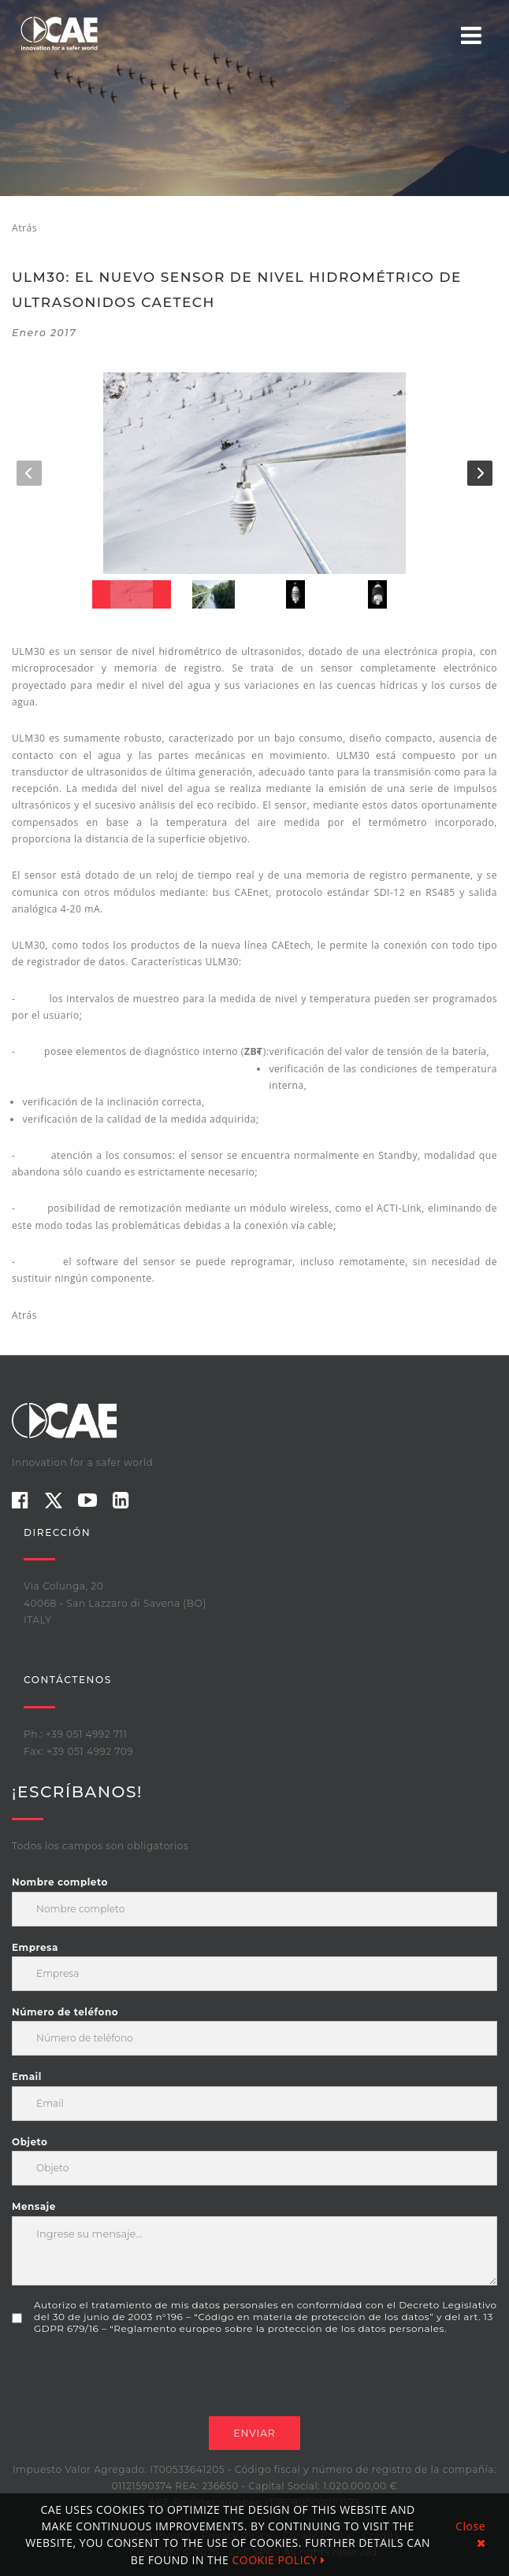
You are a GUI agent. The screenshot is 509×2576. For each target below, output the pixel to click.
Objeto (29, 2142)
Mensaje (34, 2206)
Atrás (24, 228)
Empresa (35, 1947)
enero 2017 (44, 333)
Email (27, 2076)
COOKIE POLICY (278, 2559)
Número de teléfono (65, 2012)
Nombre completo (60, 1882)
